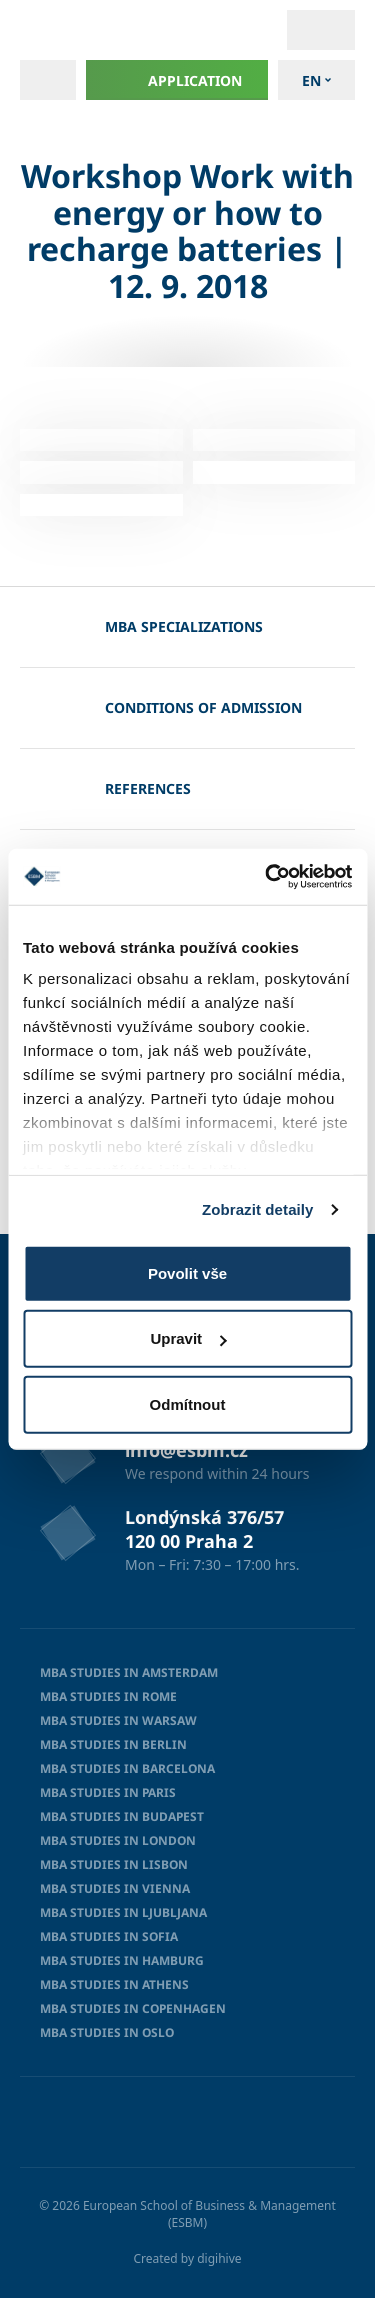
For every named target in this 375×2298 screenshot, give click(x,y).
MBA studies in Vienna (115, 1888)
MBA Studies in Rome (108, 1696)
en (311, 80)
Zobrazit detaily (258, 1209)
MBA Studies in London (118, 1840)
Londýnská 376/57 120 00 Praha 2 (204, 1529)
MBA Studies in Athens (114, 1984)
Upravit (188, 1338)
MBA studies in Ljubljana (123, 1912)
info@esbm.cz (186, 1450)
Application (177, 80)
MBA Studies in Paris (108, 1792)
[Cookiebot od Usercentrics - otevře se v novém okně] (267, 877)
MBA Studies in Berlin (113, 1744)
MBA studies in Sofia (109, 1936)
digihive (219, 2258)
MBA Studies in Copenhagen (133, 2008)
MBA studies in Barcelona (127, 1768)
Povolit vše (187, 1272)
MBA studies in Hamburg (122, 1960)
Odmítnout (188, 1403)
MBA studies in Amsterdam (129, 1672)
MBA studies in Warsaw (118, 1720)
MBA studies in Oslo (107, 2032)
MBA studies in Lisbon (114, 1864)
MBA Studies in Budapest (122, 1816)
